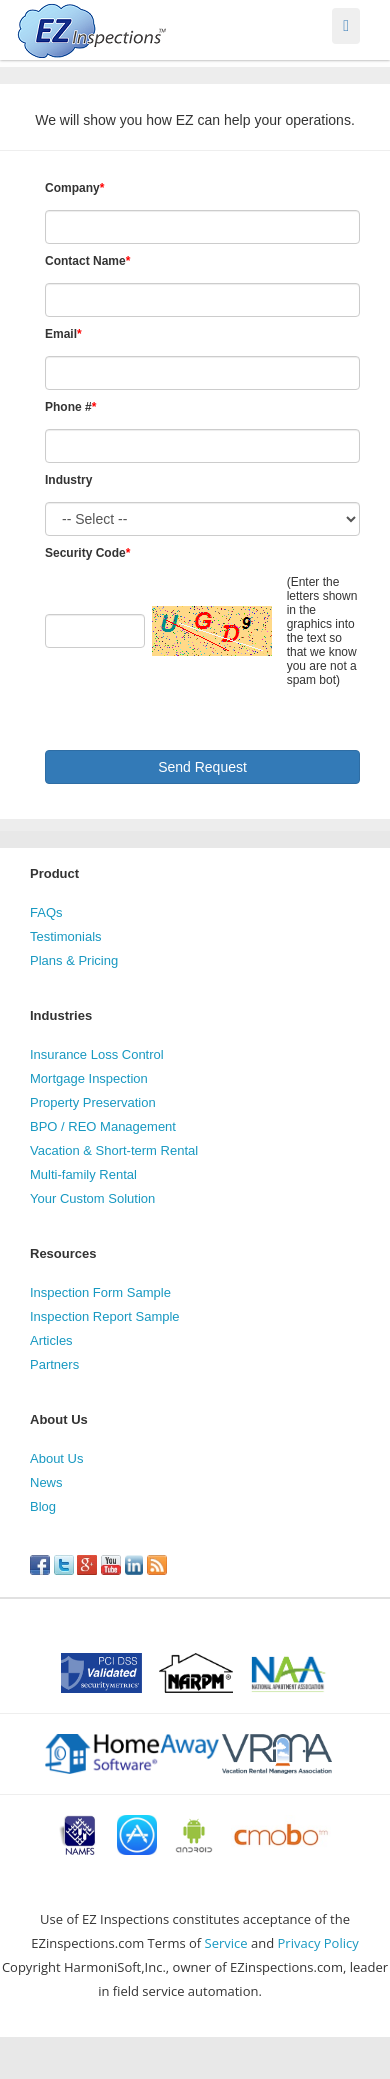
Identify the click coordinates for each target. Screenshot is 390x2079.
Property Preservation (93, 1102)
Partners (54, 1364)
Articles (51, 1340)
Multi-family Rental (83, 1174)
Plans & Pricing (74, 960)
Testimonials (66, 936)
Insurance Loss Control (97, 1054)
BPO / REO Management (103, 1126)
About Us (56, 1458)
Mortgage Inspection (89, 1078)
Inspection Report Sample (105, 1316)
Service (226, 1943)
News (46, 1482)
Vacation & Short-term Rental (114, 1150)
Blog (43, 1506)
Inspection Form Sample (100, 1292)
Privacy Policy (318, 1943)
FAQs (46, 912)
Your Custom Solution (92, 1198)
